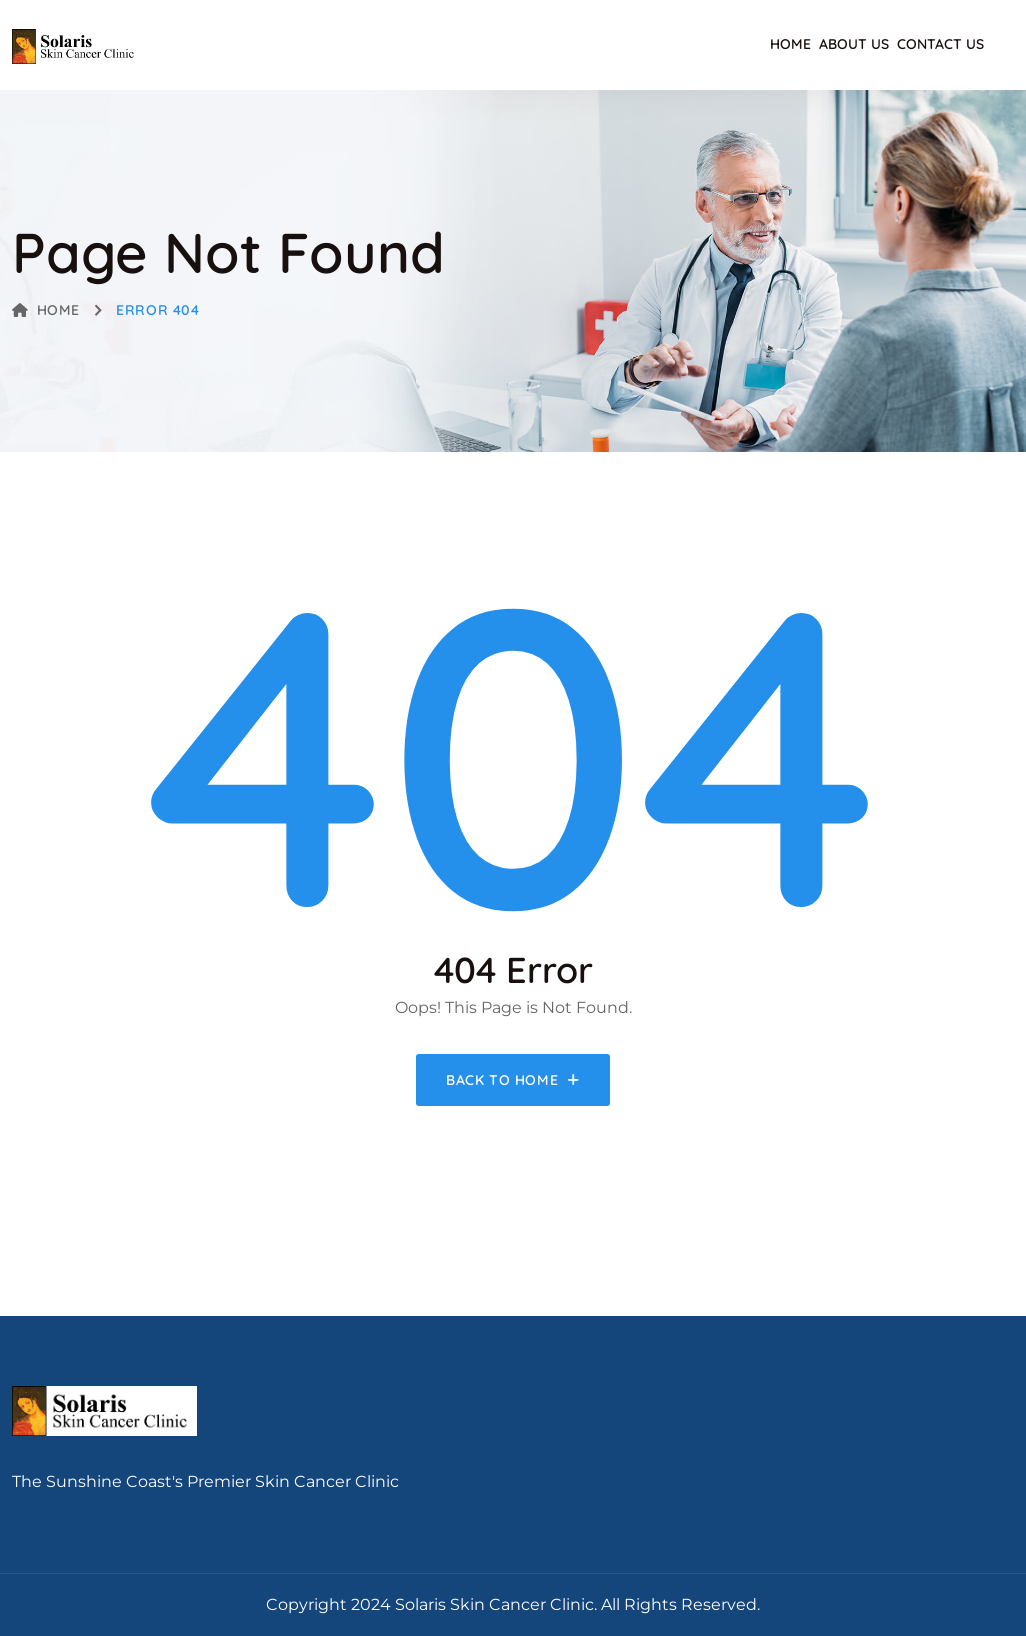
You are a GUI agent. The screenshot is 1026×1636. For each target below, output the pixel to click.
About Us (854, 44)
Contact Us (940, 44)
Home (790, 44)
